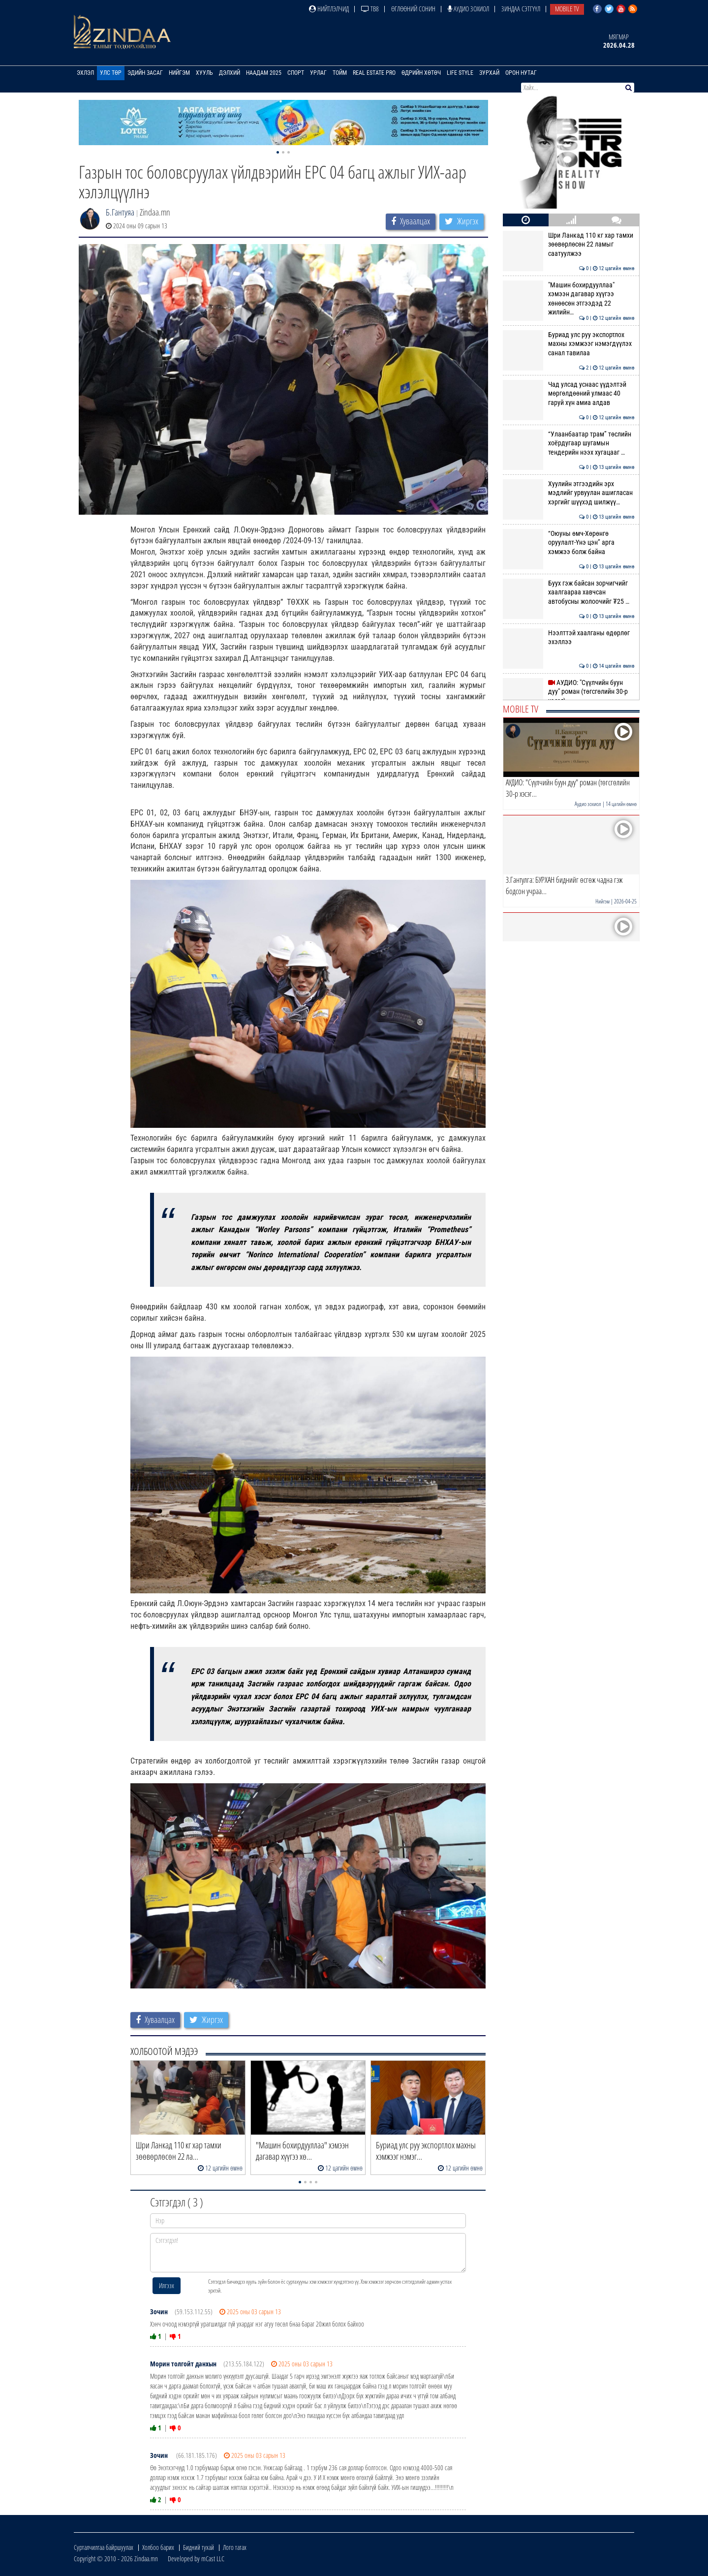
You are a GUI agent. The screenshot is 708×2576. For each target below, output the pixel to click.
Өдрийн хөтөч (421, 72)
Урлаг (318, 72)
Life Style (460, 72)
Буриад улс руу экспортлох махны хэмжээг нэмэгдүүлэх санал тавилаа (568, 343)
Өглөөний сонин (413, 8)
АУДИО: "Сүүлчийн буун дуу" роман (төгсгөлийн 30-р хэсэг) (568, 691)
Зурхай (489, 72)
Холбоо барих (158, 2547)
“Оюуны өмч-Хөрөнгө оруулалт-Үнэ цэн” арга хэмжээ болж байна (568, 542)
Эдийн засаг (145, 72)
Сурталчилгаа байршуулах (103, 2547)
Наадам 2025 (263, 72)
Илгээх (166, 2285)
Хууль (204, 72)
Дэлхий (229, 72)
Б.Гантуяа (120, 212)
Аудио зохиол (468, 8)
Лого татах (234, 2547)
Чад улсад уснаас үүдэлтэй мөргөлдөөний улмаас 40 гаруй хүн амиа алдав (568, 393)
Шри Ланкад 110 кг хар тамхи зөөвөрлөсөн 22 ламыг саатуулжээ (568, 244)
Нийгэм (179, 72)
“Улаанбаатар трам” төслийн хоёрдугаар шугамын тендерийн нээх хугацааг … (568, 443)
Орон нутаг (521, 72)
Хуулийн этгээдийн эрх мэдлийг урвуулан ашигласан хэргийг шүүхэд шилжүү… (568, 492)
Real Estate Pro (374, 72)
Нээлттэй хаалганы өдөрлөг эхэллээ (568, 637)
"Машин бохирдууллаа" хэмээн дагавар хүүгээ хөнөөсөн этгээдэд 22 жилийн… (568, 298)
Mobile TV (567, 8)
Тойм (340, 72)
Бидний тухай (198, 2547)
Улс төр (111, 72)
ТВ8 (370, 8)
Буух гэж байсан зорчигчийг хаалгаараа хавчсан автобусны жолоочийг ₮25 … (568, 592)
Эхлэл (85, 72)
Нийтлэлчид (329, 8)
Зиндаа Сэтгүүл (520, 8)
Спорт (295, 72)
